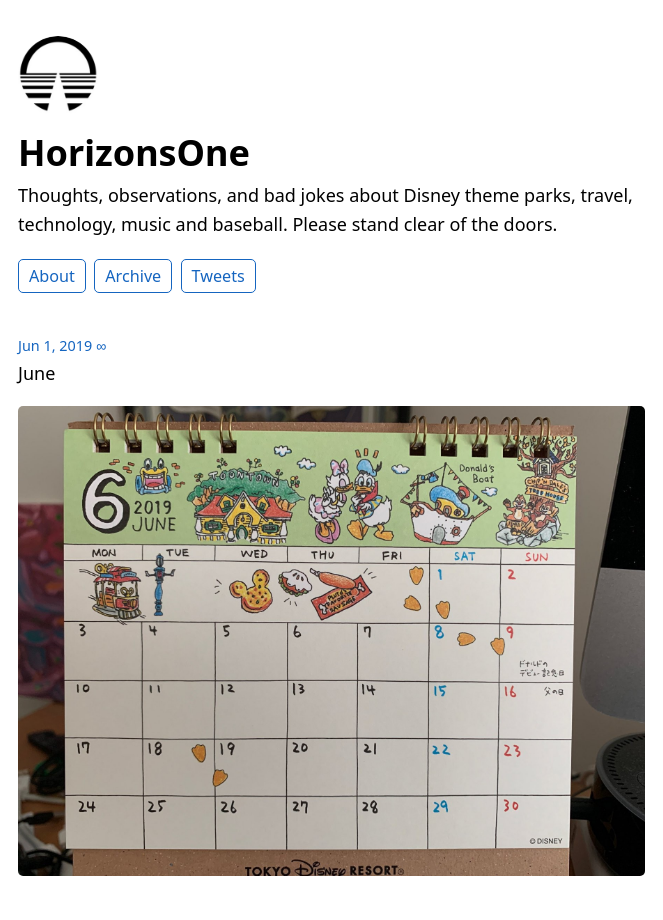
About (52, 276)
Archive (133, 276)
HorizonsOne (134, 152)
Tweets (218, 276)
